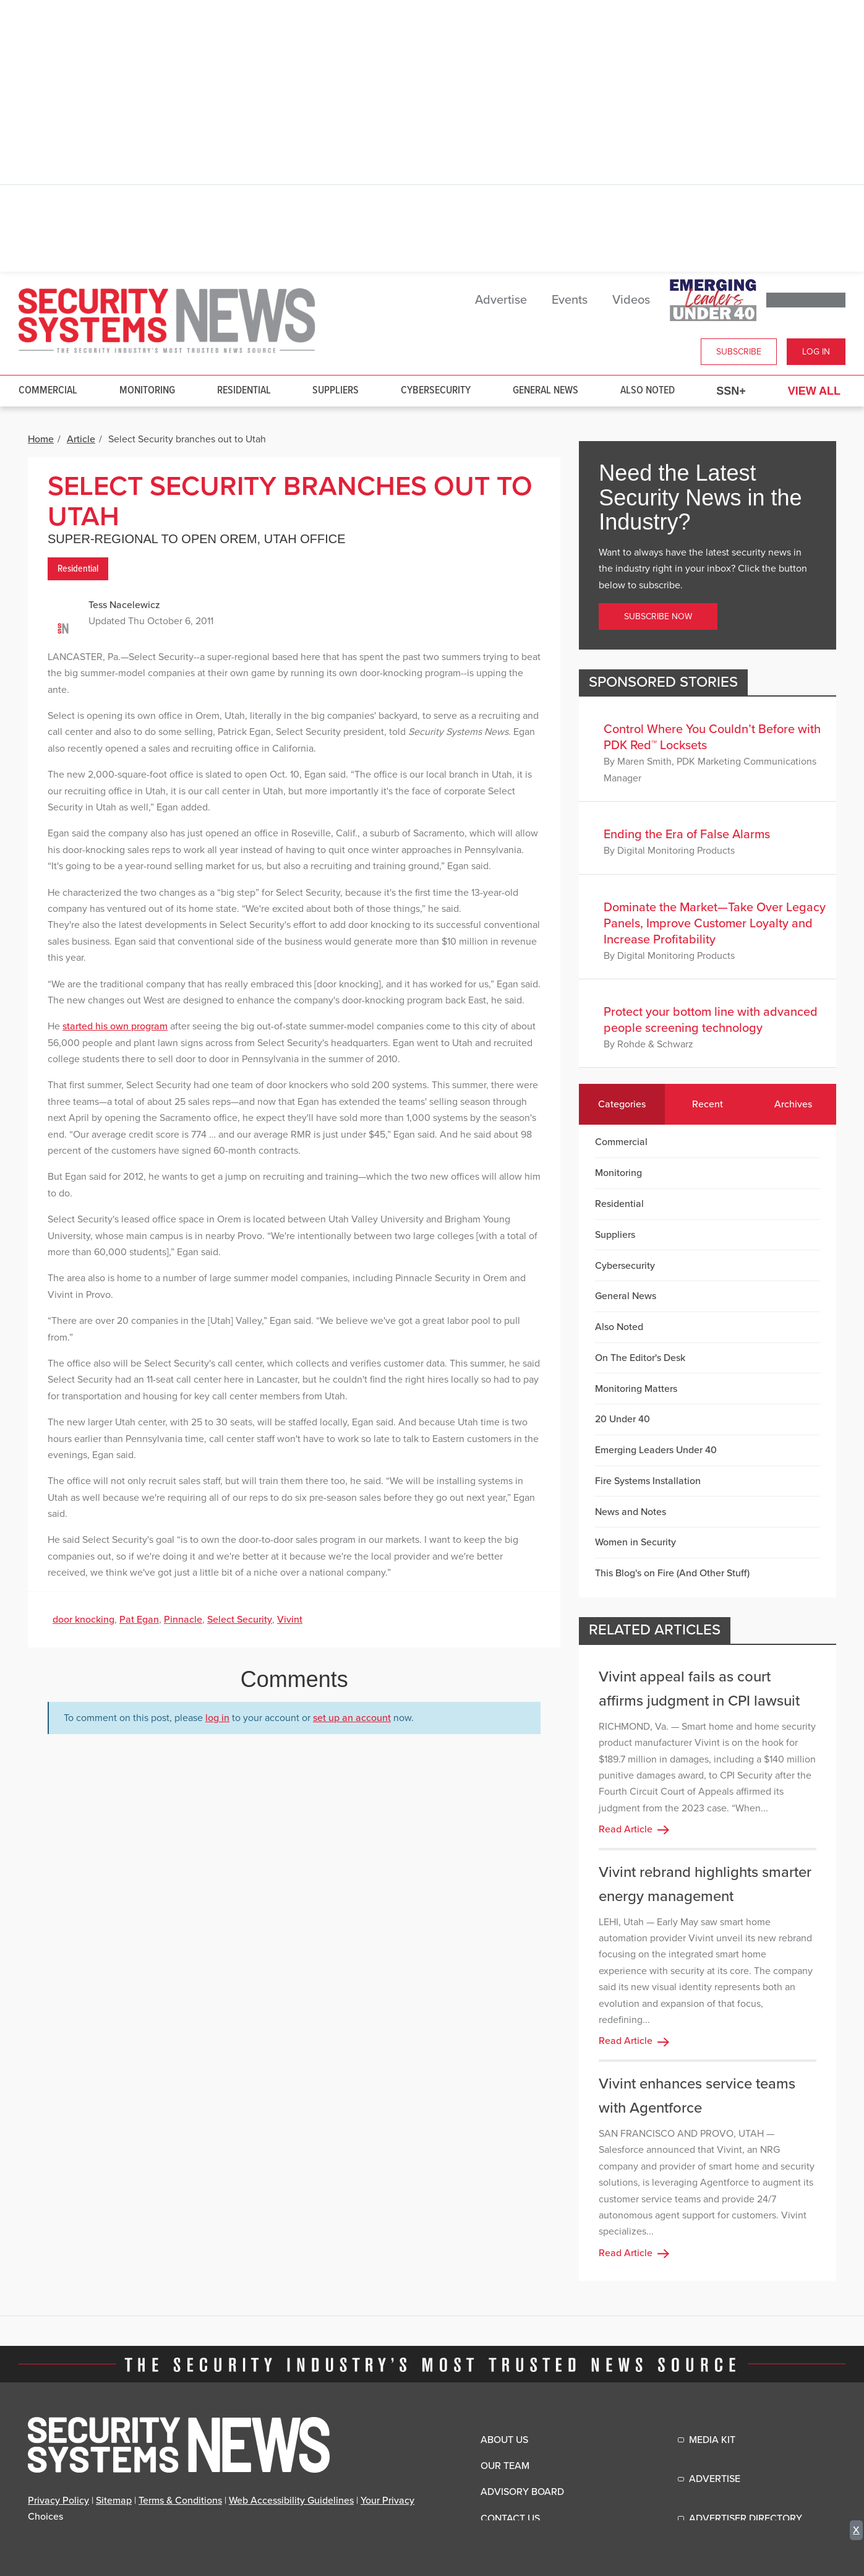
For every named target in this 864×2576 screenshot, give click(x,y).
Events (570, 300)
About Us (504, 2440)
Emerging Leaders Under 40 (656, 1450)
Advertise (501, 300)
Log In (816, 351)
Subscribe (738, 351)
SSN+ (731, 391)
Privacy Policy (58, 2500)
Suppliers (335, 391)
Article (81, 439)
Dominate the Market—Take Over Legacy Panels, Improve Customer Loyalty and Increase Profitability (715, 923)
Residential (244, 391)
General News (545, 391)
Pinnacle (183, 1619)
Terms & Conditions (180, 2500)
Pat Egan (139, 1619)
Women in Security (635, 1542)
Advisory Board (522, 2492)
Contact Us (510, 2518)
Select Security (239, 1619)
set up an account (352, 1718)
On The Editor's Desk (640, 1358)
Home (41, 439)
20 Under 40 (622, 1419)
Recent (707, 1104)
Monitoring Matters (636, 1389)
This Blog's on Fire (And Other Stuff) (672, 1573)
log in (217, 1718)
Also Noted (647, 391)
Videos (631, 300)
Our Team (505, 2466)
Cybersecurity (436, 391)
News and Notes (630, 1512)
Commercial (48, 391)
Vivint (289, 1619)
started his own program (115, 1026)
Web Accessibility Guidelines (291, 2500)
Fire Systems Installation (648, 1481)
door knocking (83, 1619)
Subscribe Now (658, 616)
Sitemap (114, 2500)
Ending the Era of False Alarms (687, 834)
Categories (622, 1104)
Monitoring (147, 391)
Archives (793, 1104)
